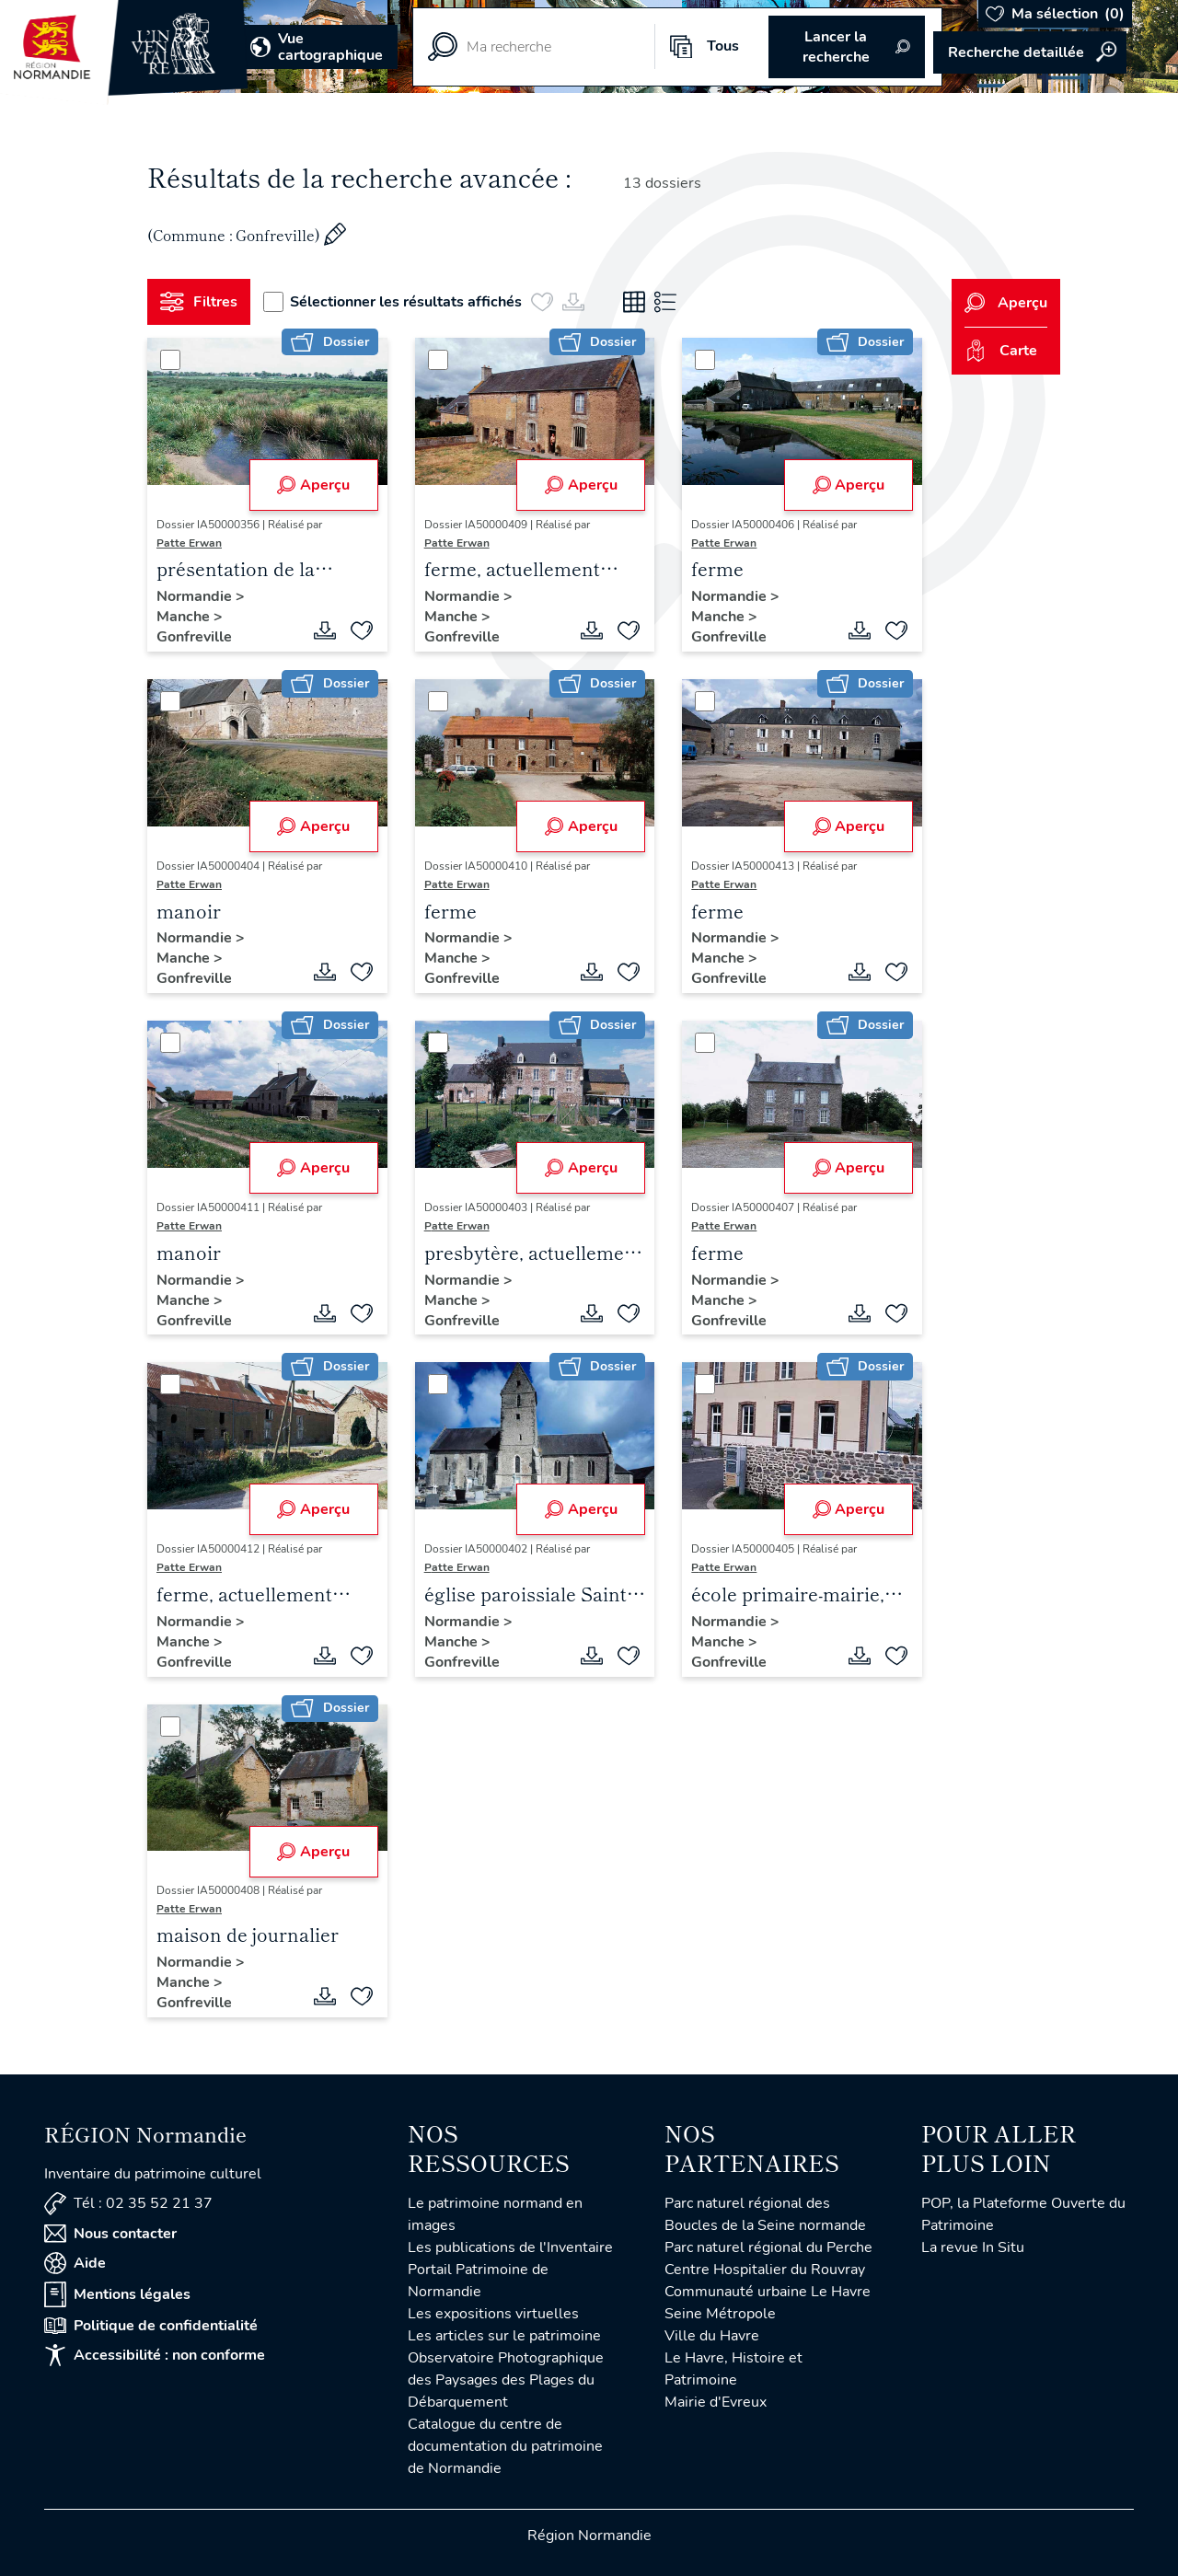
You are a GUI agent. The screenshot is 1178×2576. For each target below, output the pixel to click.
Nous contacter (110, 2234)
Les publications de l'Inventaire (510, 2247)
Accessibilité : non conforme (154, 2355)
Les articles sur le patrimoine (504, 2336)
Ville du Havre (711, 2336)
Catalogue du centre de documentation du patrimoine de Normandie (505, 2446)
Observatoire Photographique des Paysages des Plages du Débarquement (506, 2380)
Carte (1000, 351)
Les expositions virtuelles (493, 2314)
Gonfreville (194, 637)
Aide (75, 2263)
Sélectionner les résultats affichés (393, 302)
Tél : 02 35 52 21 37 (128, 2203)
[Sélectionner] (170, 360)
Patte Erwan (189, 543)
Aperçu (313, 485)
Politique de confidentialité (151, 2326)
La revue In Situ (972, 2247)
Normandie (196, 596)
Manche (185, 616)
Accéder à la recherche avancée (1029, 52)
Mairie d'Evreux (715, 2402)
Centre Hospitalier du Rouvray (764, 2269)
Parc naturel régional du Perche (768, 2247)
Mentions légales (117, 2294)
